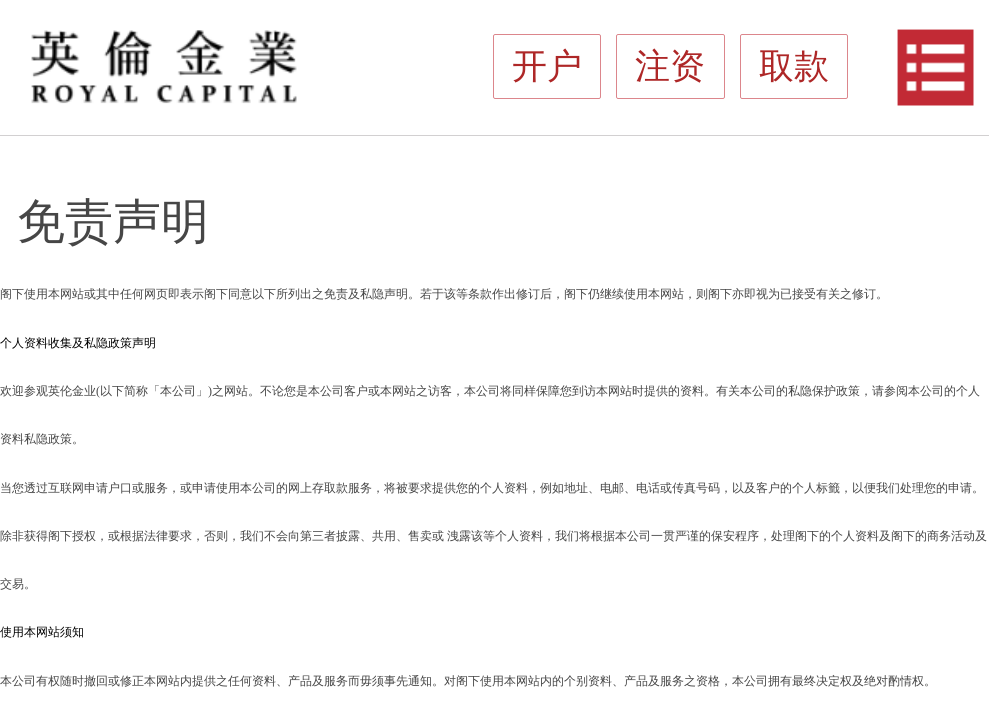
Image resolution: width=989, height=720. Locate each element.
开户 (917, 12)
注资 (939, 12)
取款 (961, 12)
